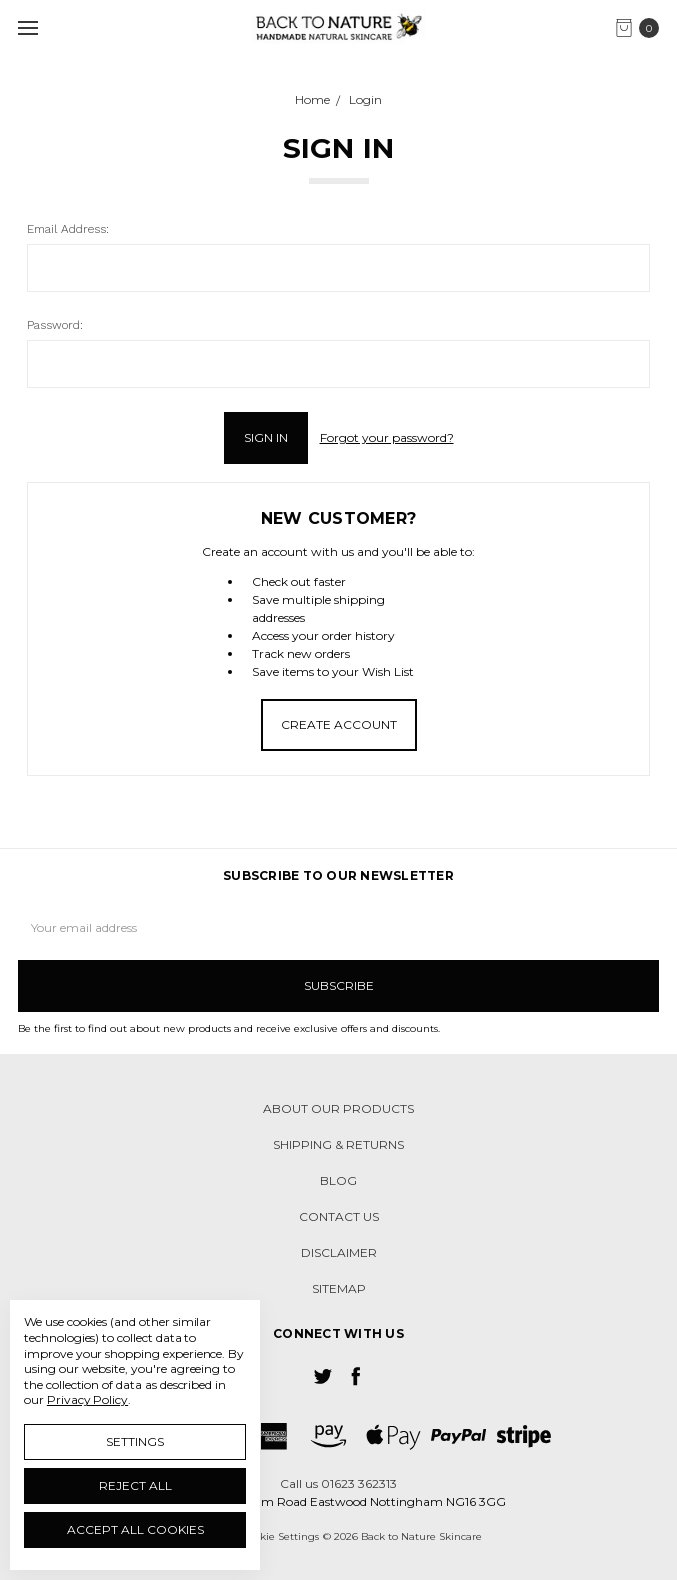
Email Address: (68, 229)
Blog (338, 1180)
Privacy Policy (87, 1399)
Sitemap (339, 1288)
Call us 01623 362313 (338, 1483)
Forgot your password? (387, 437)
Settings (135, 1441)
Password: (55, 325)
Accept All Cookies (135, 1529)
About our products (338, 1108)
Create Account (339, 724)
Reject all (135, 1485)
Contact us (339, 1216)
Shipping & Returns (338, 1144)
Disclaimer (339, 1252)
